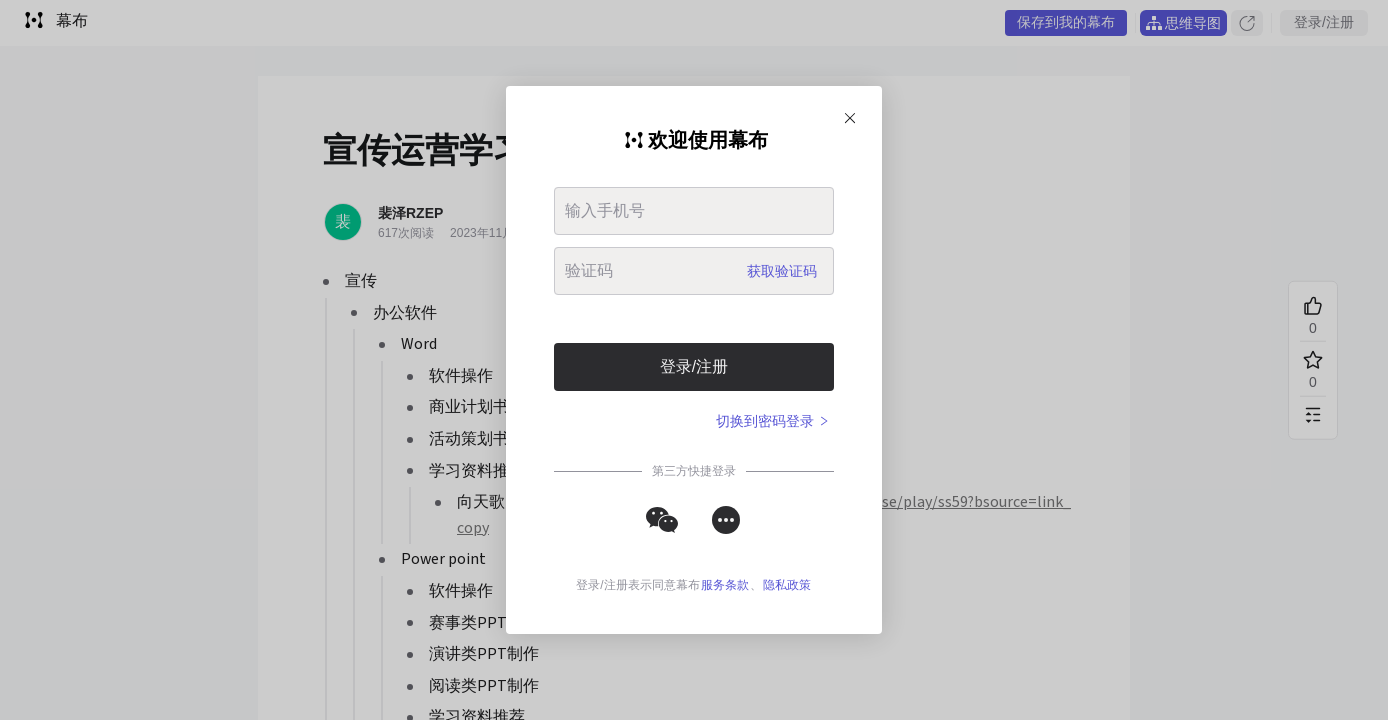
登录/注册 (694, 366)
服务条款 (725, 585)
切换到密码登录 (773, 421)
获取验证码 (782, 271)
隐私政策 (787, 585)
